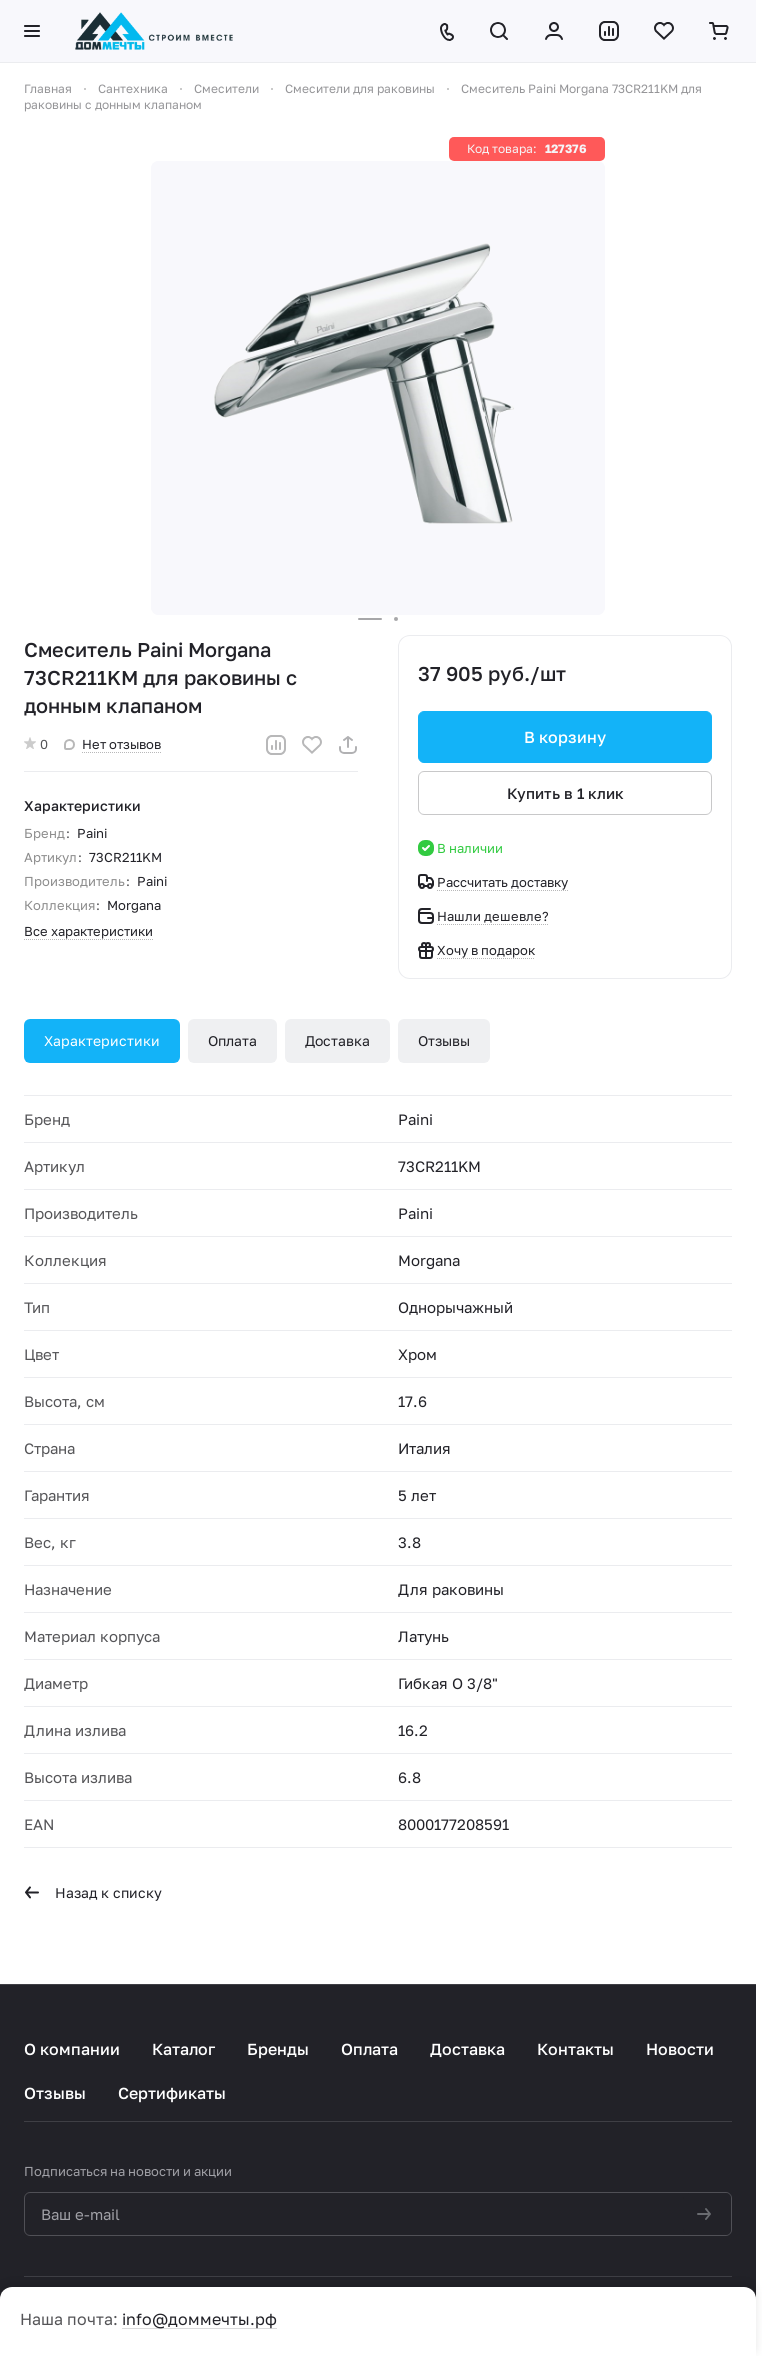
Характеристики (102, 1040)
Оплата (232, 1040)
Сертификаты (172, 2093)
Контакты (575, 2049)
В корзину (565, 737)
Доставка (337, 1040)
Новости (680, 2049)
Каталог (183, 2049)
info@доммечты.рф (199, 2319)
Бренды (278, 2049)
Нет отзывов (112, 744)
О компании (72, 2049)
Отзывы (444, 1040)
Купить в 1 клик (565, 793)
